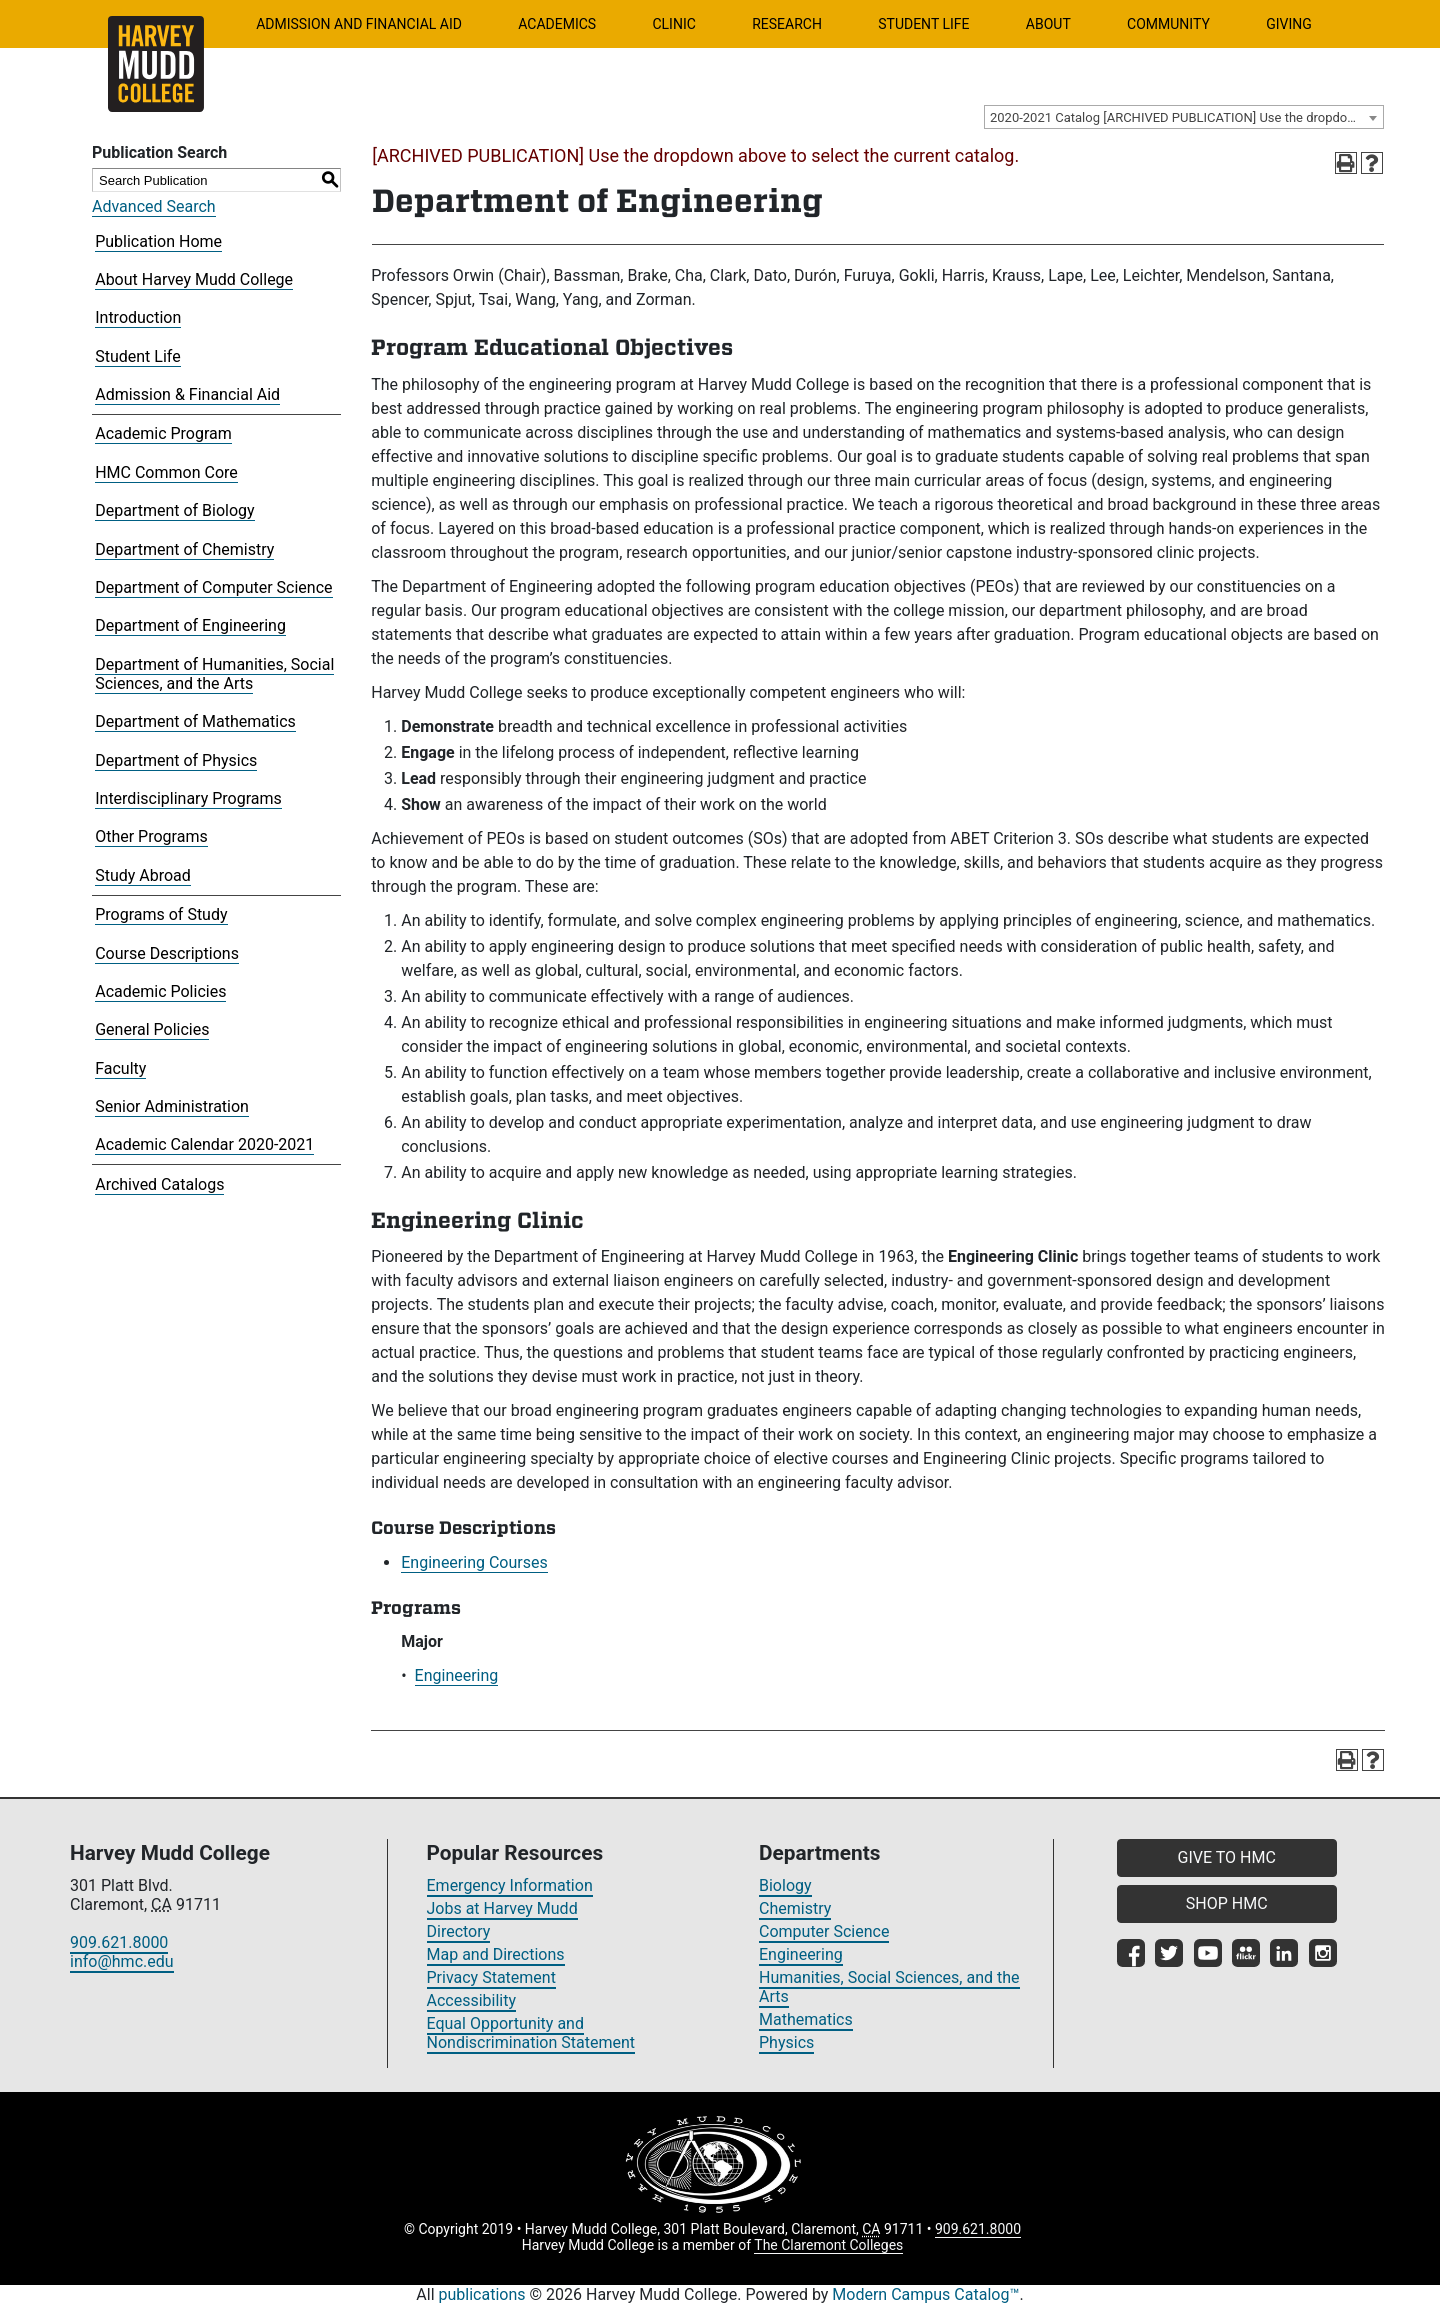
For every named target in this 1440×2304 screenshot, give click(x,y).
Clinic (673, 24)
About (1048, 24)
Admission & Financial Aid (187, 394)
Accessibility (472, 2000)
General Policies (152, 1029)
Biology (785, 1885)
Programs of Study (161, 914)
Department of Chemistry (184, 549)
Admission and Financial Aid (359, 24)
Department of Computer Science (213, 587)
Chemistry (795, 1908)
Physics (786, 2042)
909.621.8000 (119, 1942)
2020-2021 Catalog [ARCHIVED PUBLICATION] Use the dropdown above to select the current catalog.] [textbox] (1186, 117)
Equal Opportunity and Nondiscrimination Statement (531, 2033)
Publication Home (158, 241)
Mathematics (806, 2019)
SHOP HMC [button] (1227, 1903)
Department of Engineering (190, 625)
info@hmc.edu (122, 1961)
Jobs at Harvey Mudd (502, 1908)
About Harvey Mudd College (194, 279)
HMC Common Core (166, 472)
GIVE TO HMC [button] (1227, 1857)
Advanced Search (154, 206)
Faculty (120, 1068)
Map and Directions (496, 1954)
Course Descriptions (167, 953)
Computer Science (824, 1931)
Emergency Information (510, 1885)
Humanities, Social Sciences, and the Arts (889, 1987)
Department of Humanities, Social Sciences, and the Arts (214, 674)
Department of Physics (176, 760)
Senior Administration (172, 1106)
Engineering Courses (474, 1562)
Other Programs (151, 836)
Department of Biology (174, 510)
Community (1168, 24)
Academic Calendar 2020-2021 (204, 1144)
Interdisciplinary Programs (188, 798)
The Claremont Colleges (828, 2245)
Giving (1289, 24)
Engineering (457, 1675)
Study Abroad (143, 875)
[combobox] (1184, 117)
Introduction (138, 317)
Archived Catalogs (159, 1184)
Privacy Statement (491, 1977)
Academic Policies (160, 991)
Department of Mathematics (195, 721)
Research (787, 24)
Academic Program (163, 433)
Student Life (923, 24)
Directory (459, 1931)
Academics (557, 24)
